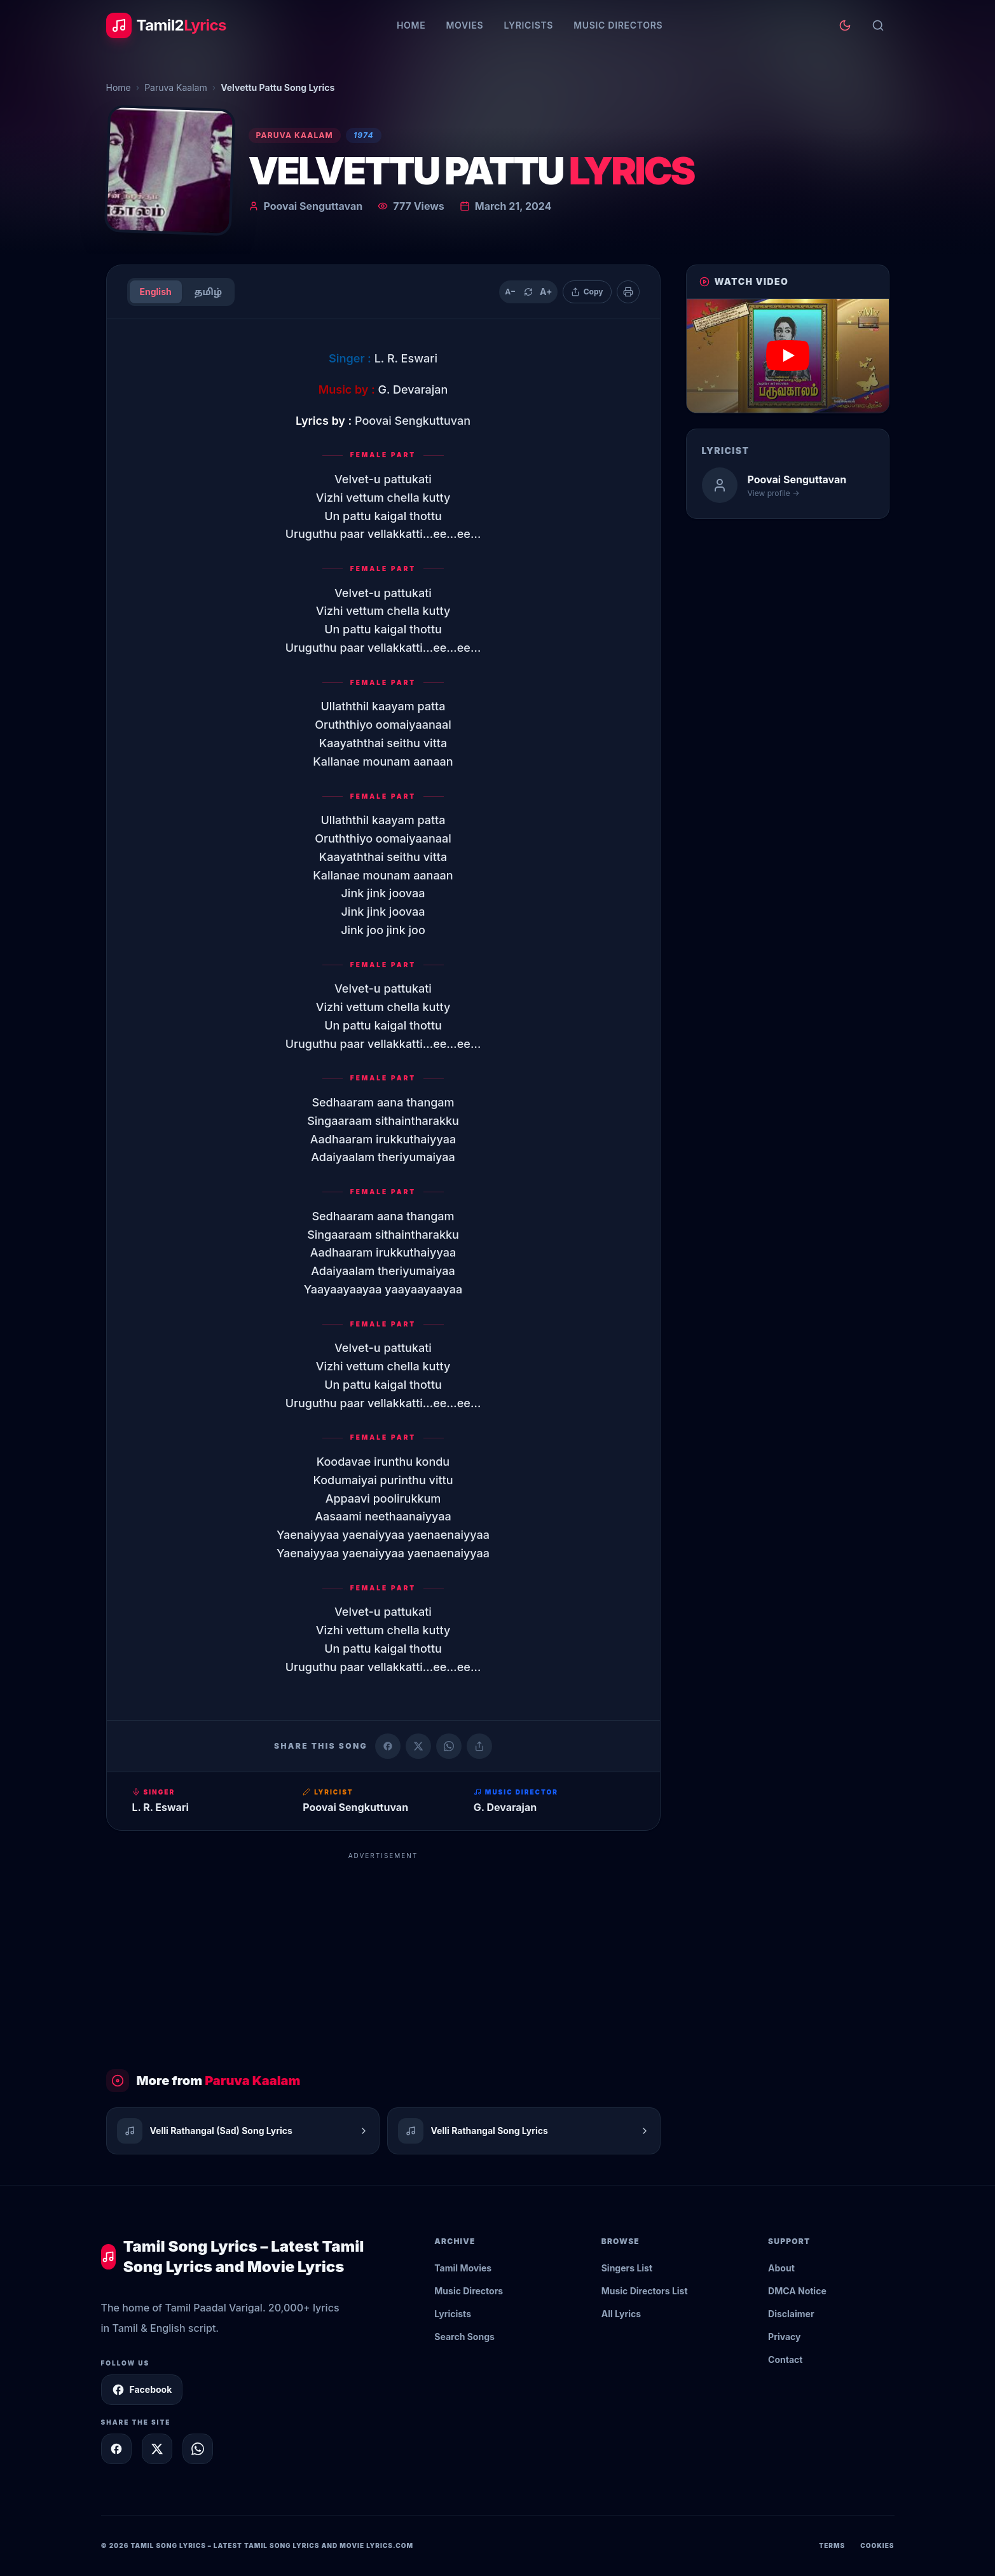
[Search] (878, 25)
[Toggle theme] (845, 25)
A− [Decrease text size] (510, 291)
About (781, 2268)
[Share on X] (157, 2449)
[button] (788, 356)
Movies (464, 25)
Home (411, 25)
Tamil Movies (462, 2268)
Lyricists (528, 25)
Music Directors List (644, 2290)
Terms (832, 2545)
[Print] (628, 291)
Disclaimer (791, 2313)
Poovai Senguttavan (313, 206)
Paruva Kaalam (175, 87)
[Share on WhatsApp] (449, 1746)
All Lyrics (621, 2313)
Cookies (877, 2545)
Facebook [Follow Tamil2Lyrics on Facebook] (142, 2389)
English (156, 291)
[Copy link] (479, 1746)
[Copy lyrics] (587, 291)
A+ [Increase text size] (546, 291)
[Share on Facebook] (388, 1746)
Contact (785, 2359)
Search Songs (464, 2336)
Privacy (784, 2336)
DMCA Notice (797, 2290)
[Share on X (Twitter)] (418, 1746)
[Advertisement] (383, 1955)
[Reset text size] (528, 292)
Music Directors (617, 25)
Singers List (626, 2268)
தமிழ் (208, 291)
